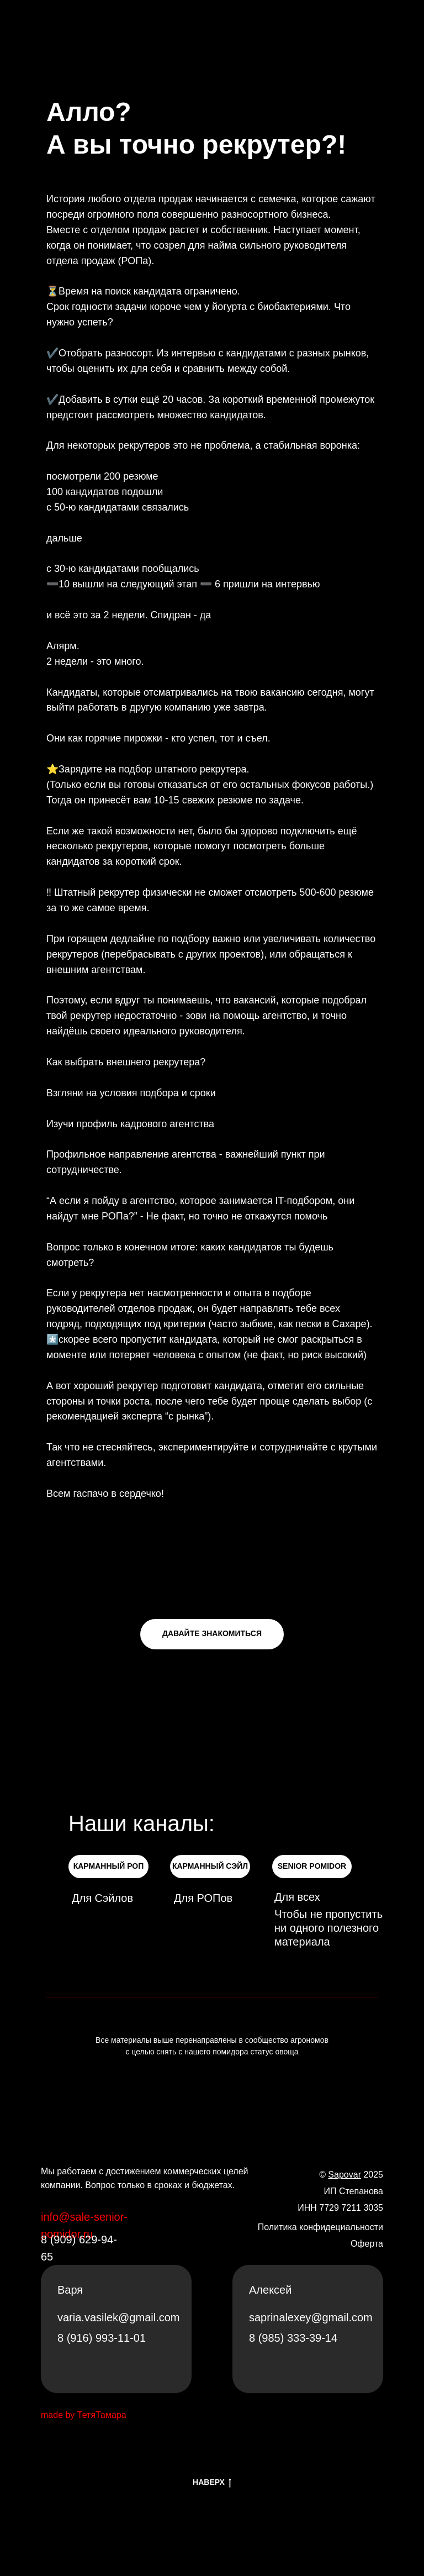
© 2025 (351, 2174)
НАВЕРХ (212, 2483)
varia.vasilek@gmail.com (118, 2317)
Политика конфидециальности (320, 2227)
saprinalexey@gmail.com (311, 2317)
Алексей (270, 2290)
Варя (70, 2290)
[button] (212, 1634)
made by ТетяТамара (83, 2415)
